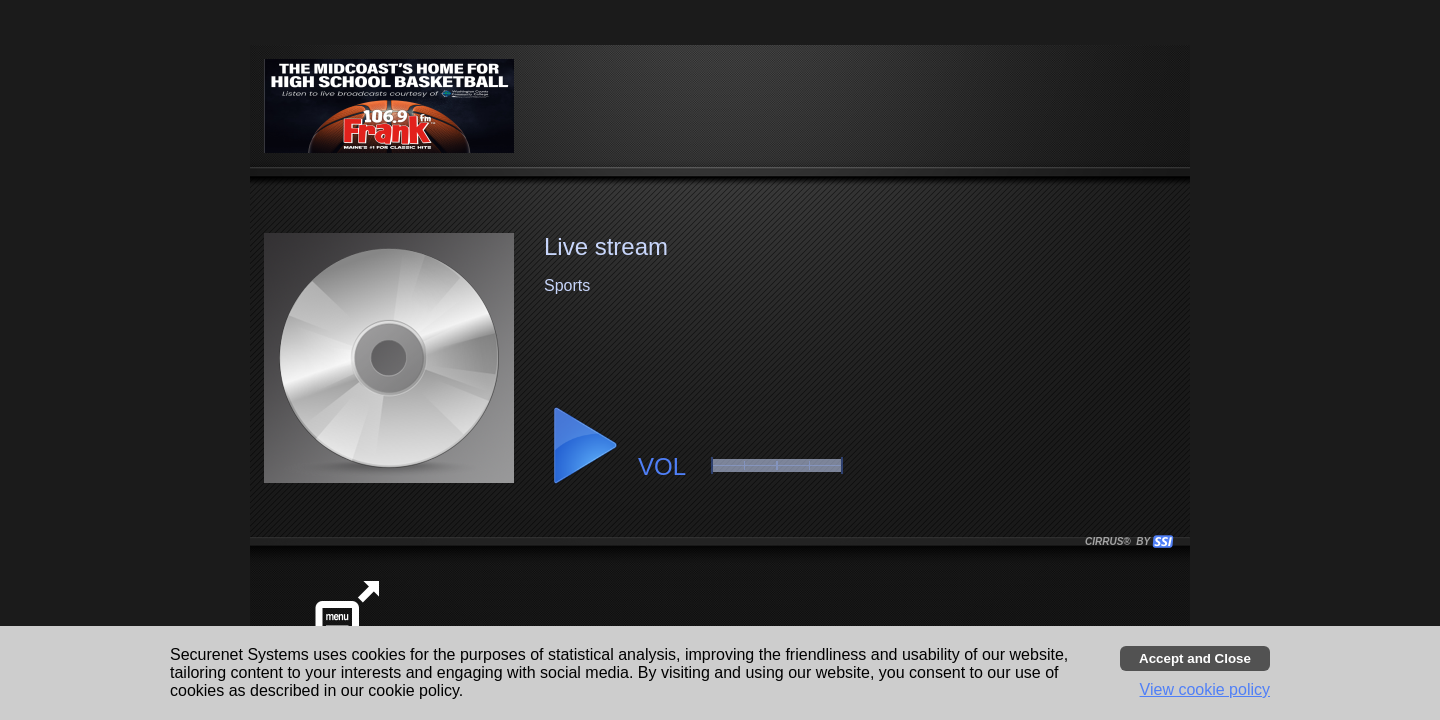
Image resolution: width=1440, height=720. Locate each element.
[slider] (777, 465)
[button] (584, 446)
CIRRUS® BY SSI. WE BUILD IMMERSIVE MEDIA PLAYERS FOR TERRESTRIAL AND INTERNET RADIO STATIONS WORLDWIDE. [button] (1120, 541)
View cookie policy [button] (1205, 689)
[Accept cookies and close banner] (1195, 658)
